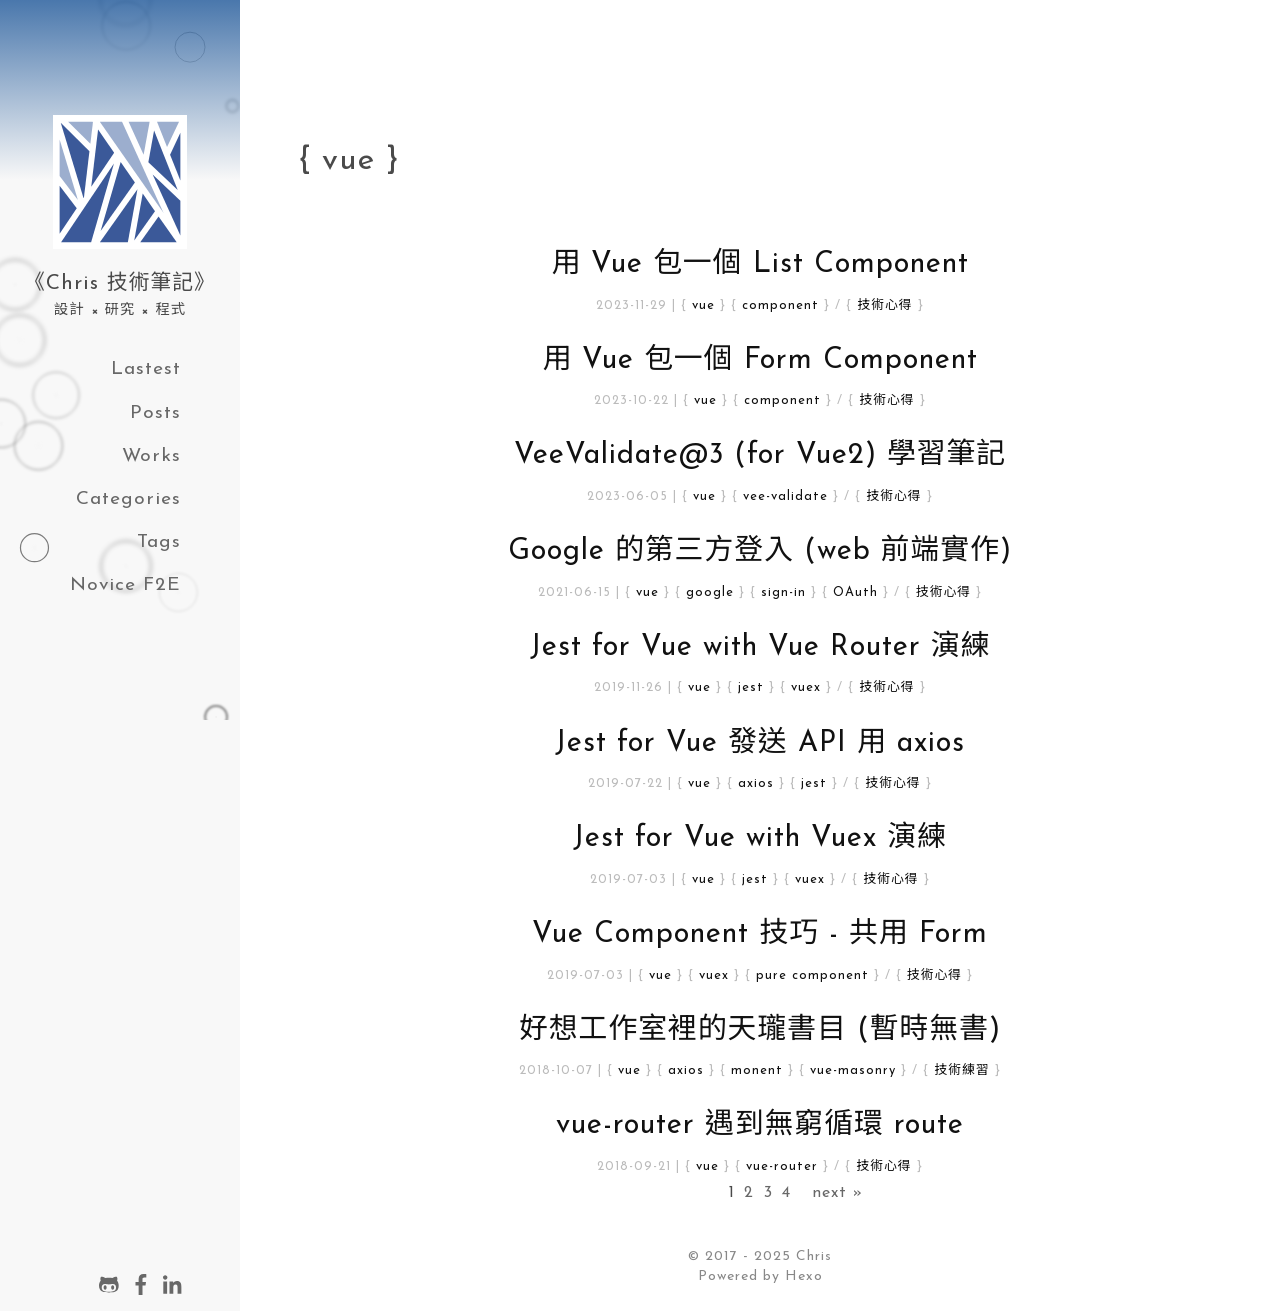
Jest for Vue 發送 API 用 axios (759, 743)
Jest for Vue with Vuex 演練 (760, 838)
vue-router (782, 1166)
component (780, 305)
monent (757, 1070)
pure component (812, 975)
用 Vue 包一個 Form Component (759, 360)
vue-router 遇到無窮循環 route (760, 1125)
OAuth (855, 592)
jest (751, 687)
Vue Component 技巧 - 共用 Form (759, 934)
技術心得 (884, 305)
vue (703, 305)
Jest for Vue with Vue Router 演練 (760, 647)
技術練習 (961, 1070)
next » (837, 1193)
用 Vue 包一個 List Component (759, 264)
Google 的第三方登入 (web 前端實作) (760, 551)
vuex (806, 687)
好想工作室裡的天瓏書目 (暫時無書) (760, 1030)
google (710, 592)
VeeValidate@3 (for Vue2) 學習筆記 (760, 455)
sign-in (783, 592)
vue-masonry (853, 1070)
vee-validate (785, 496)
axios (756, 783)
